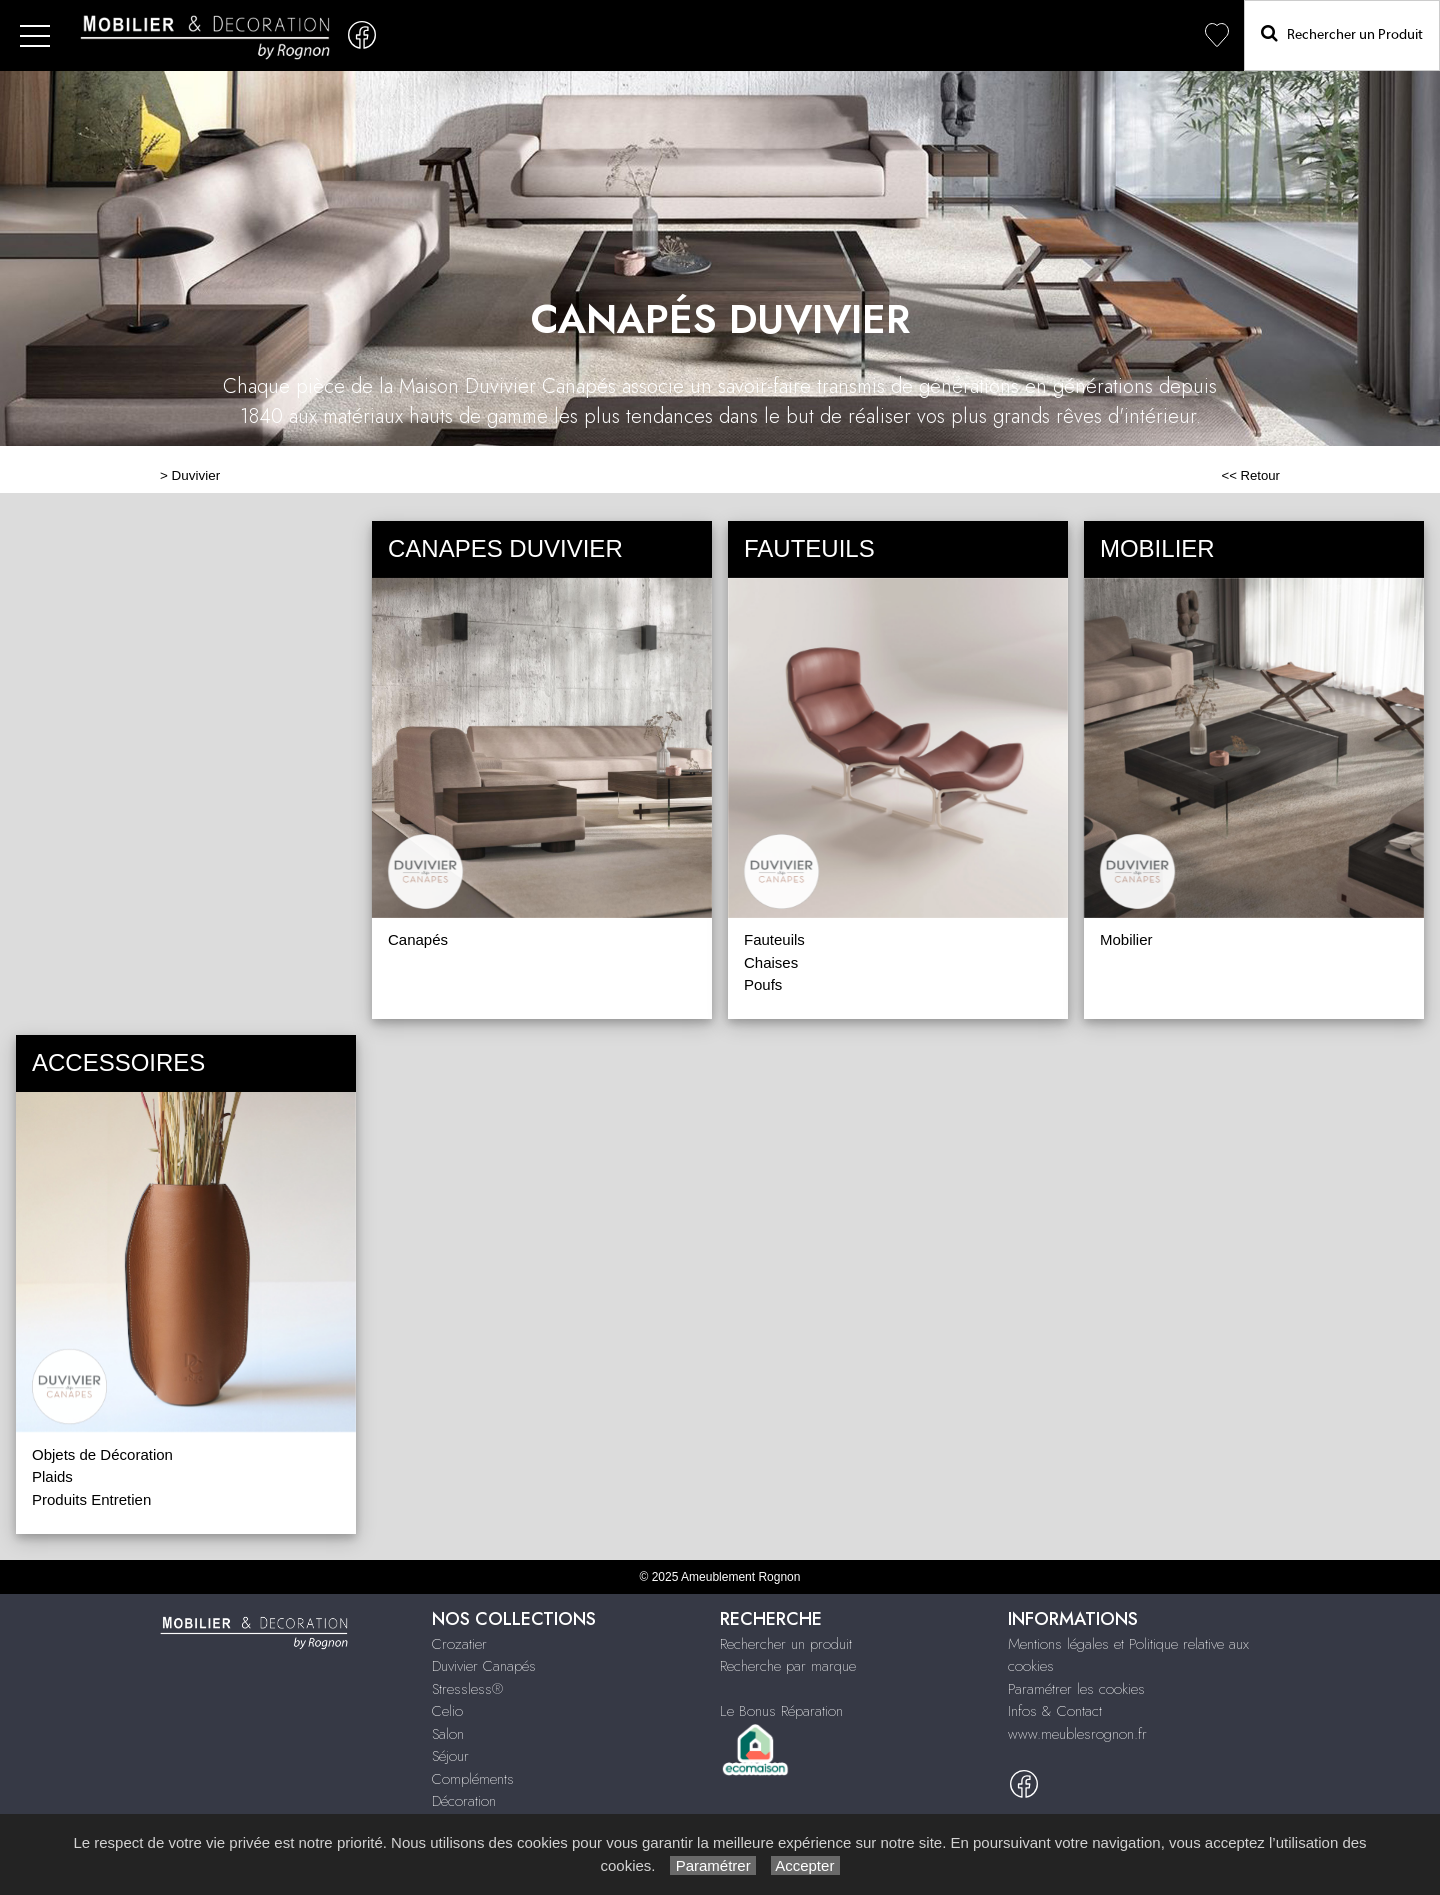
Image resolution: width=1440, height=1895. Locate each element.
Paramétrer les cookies (1076, 1689)
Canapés (418, 939)
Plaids (52, 1476)
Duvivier (196, 475)
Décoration (464, 1801)
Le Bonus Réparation (781, 1711)
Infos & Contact (1055, 1711)
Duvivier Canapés (484, 1666)
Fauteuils (774, 939)
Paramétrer (712, 1865)
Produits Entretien (91, 1499)
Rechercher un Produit (1342, 33)
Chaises (771, 962)
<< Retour (1250, 475)
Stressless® (467, 1689)
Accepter (805, 1865)
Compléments (473, 1779)
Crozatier (459, 1644)
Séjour (450, 1756)
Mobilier (1126, 939)
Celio (447, 1711)
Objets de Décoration (102, 1454)
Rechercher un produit (786, 1644)
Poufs (763, 984)
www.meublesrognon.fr (1077, 1734)
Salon (448, 1734)
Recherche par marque (788, 1666)
